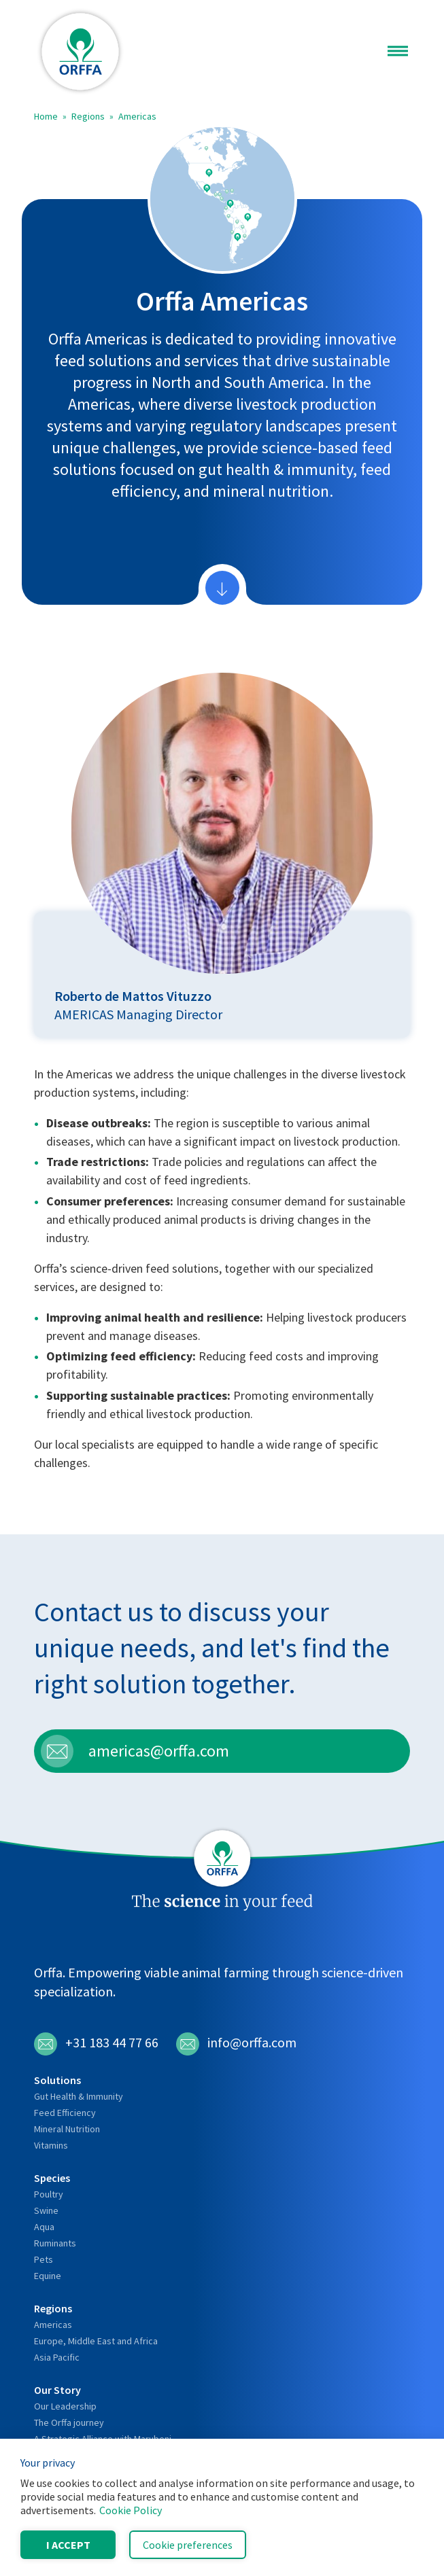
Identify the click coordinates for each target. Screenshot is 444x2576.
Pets (43, 2259)
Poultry (48, 2194)
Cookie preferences (188, 2545)
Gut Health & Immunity (78, 2096)
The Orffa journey (69, 2422)
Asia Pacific (57, 2357)
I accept (68, 2545)
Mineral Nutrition (67, 2129)
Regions (88, 116)
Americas (137, 116)
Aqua (44, 2227)
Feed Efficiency (65, 2112)
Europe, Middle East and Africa (96, 2341)
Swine (46, 2210)
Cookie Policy (130, 2510)
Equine (47, 2276)
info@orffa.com (236, 2043)
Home (46, 116)
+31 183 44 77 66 (96, 2043)
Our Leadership (65, 2406)
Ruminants (55, 2243)
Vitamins (51, 2145)
